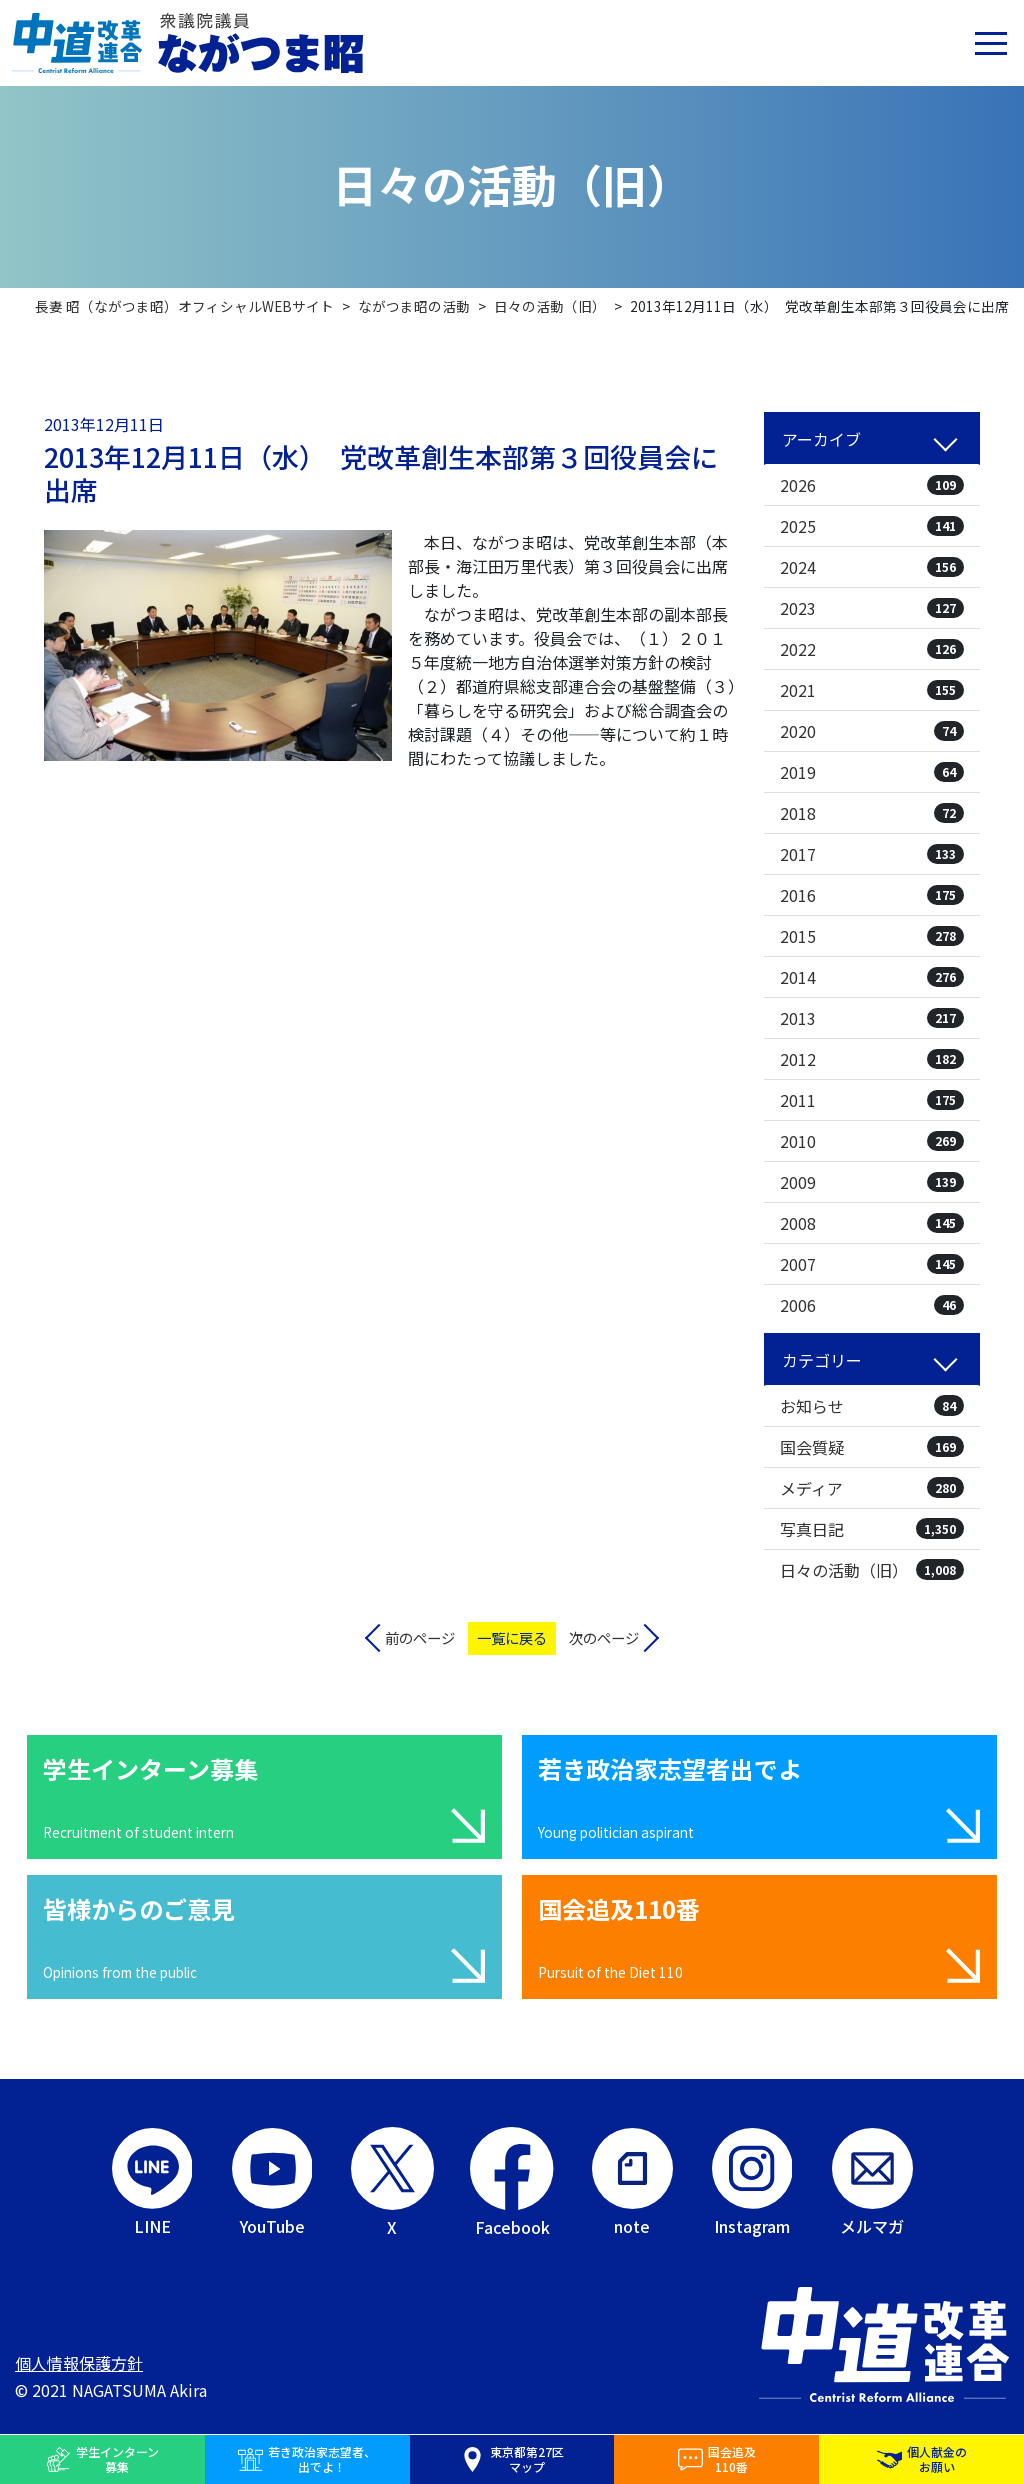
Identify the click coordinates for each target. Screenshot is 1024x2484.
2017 (872, 854)
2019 (872, 772)
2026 (872, 485)
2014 (872, 977)
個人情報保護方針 (79, 2363)
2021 (872, 690)
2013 (872, 1018)
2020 (872, 731)
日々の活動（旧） (872, 1570)
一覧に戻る (512, 1637)
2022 (872, 649)
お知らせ (872, 1406)
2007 (872, 1264)
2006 (872, 1305)
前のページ (420, 1637)
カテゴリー (822, 1360)
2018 (872, 813)
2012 (872, 1059)
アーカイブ (821, 439)
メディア (872, 1488)
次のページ (604, 1637)
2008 (872, 1223)
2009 (872, 1182)
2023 (872, 608)
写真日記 (872, 1529)
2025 (872, 526)
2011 (872, 1100)
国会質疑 (872, 1447)
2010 (872, 1141)
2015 (872, 936)
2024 (872, 567)
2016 (872, 895)
